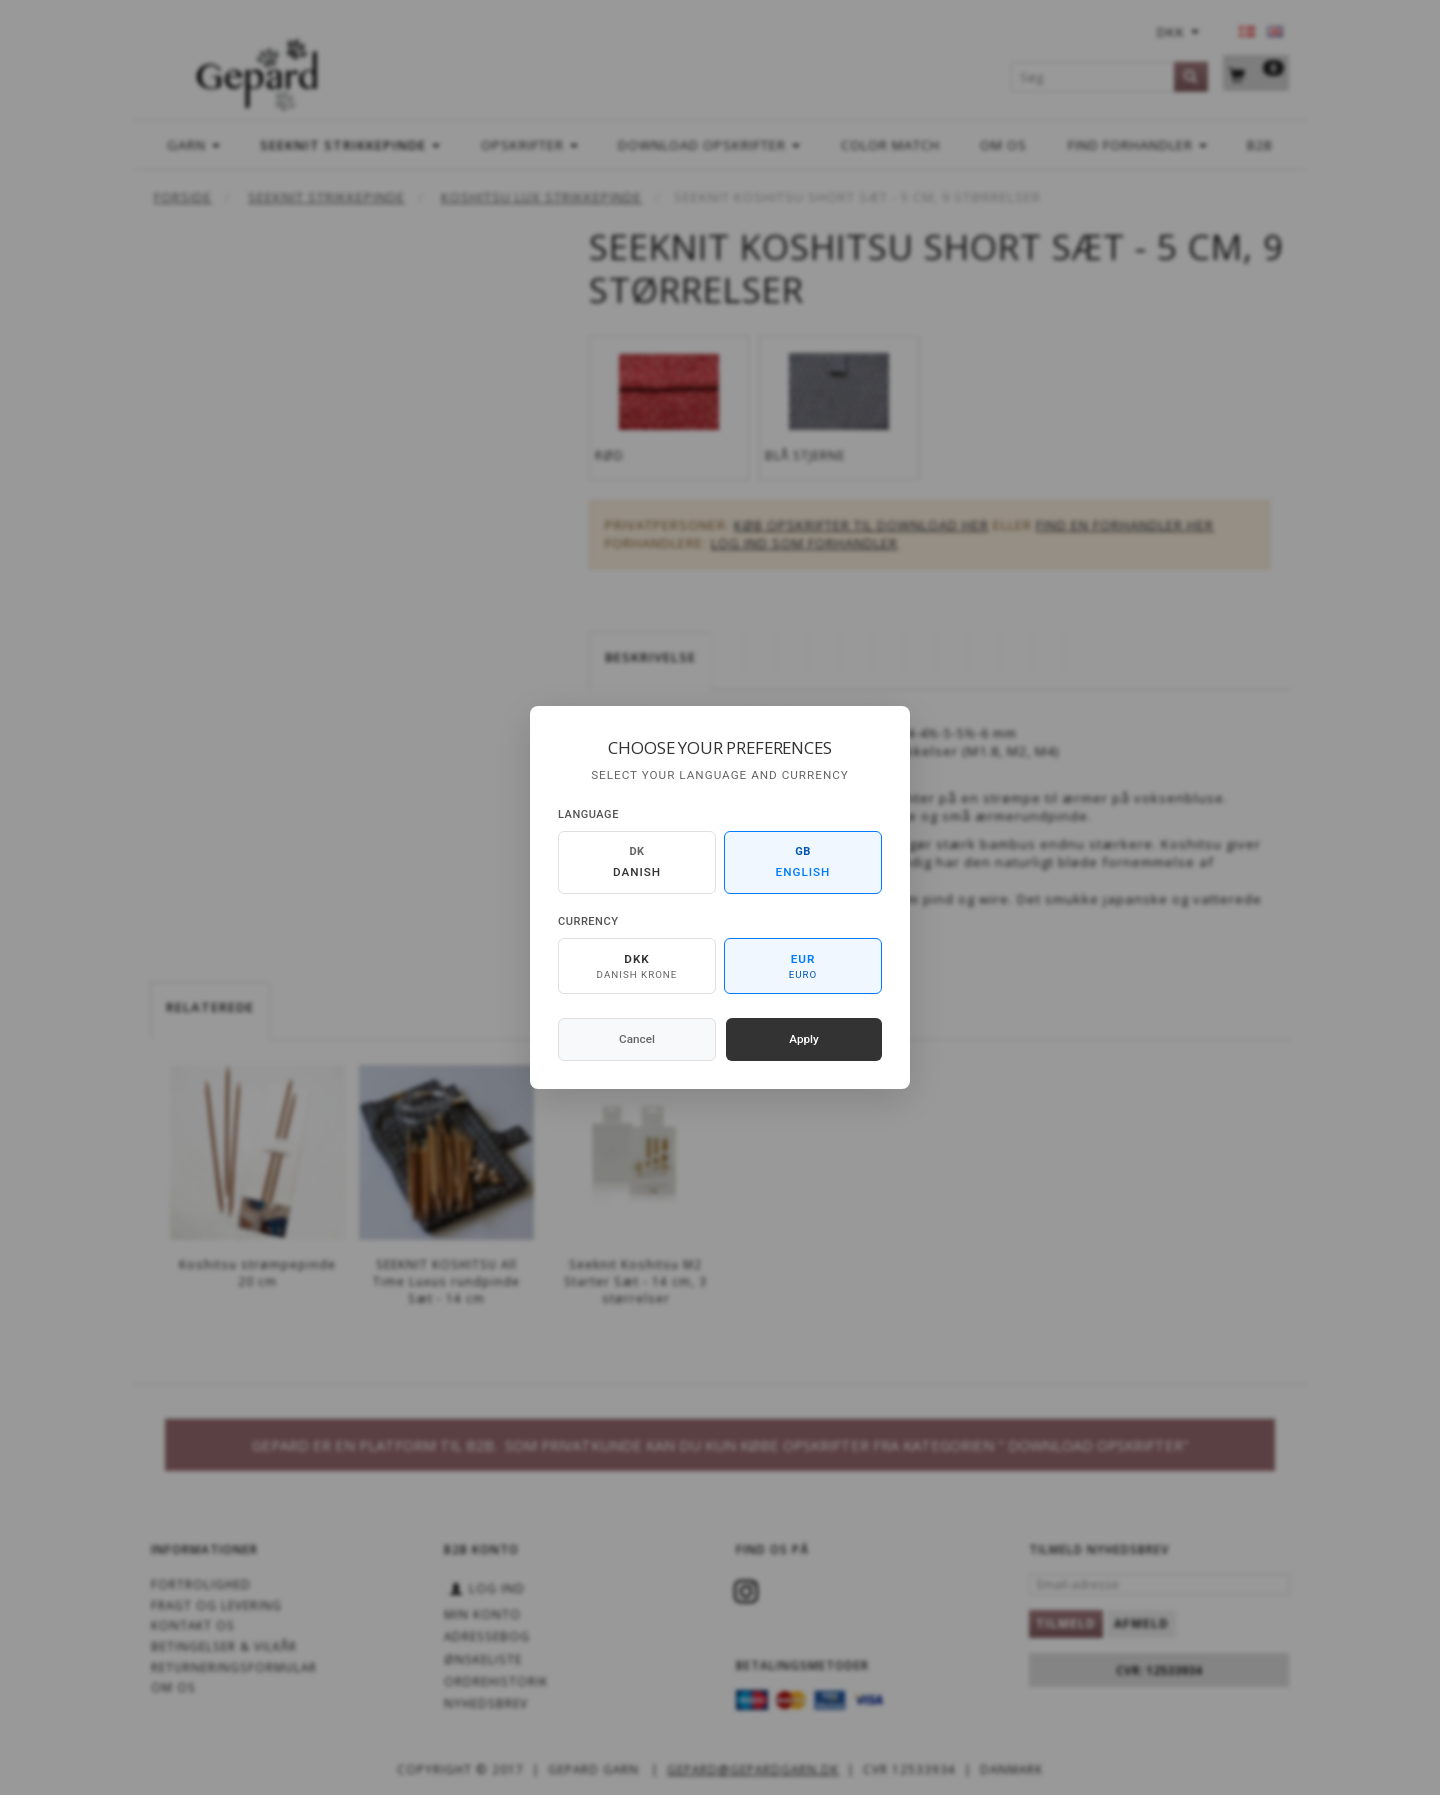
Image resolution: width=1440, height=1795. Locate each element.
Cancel (637, 1039)
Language (588, 814)
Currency (588, 921)
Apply (804, 1039)
